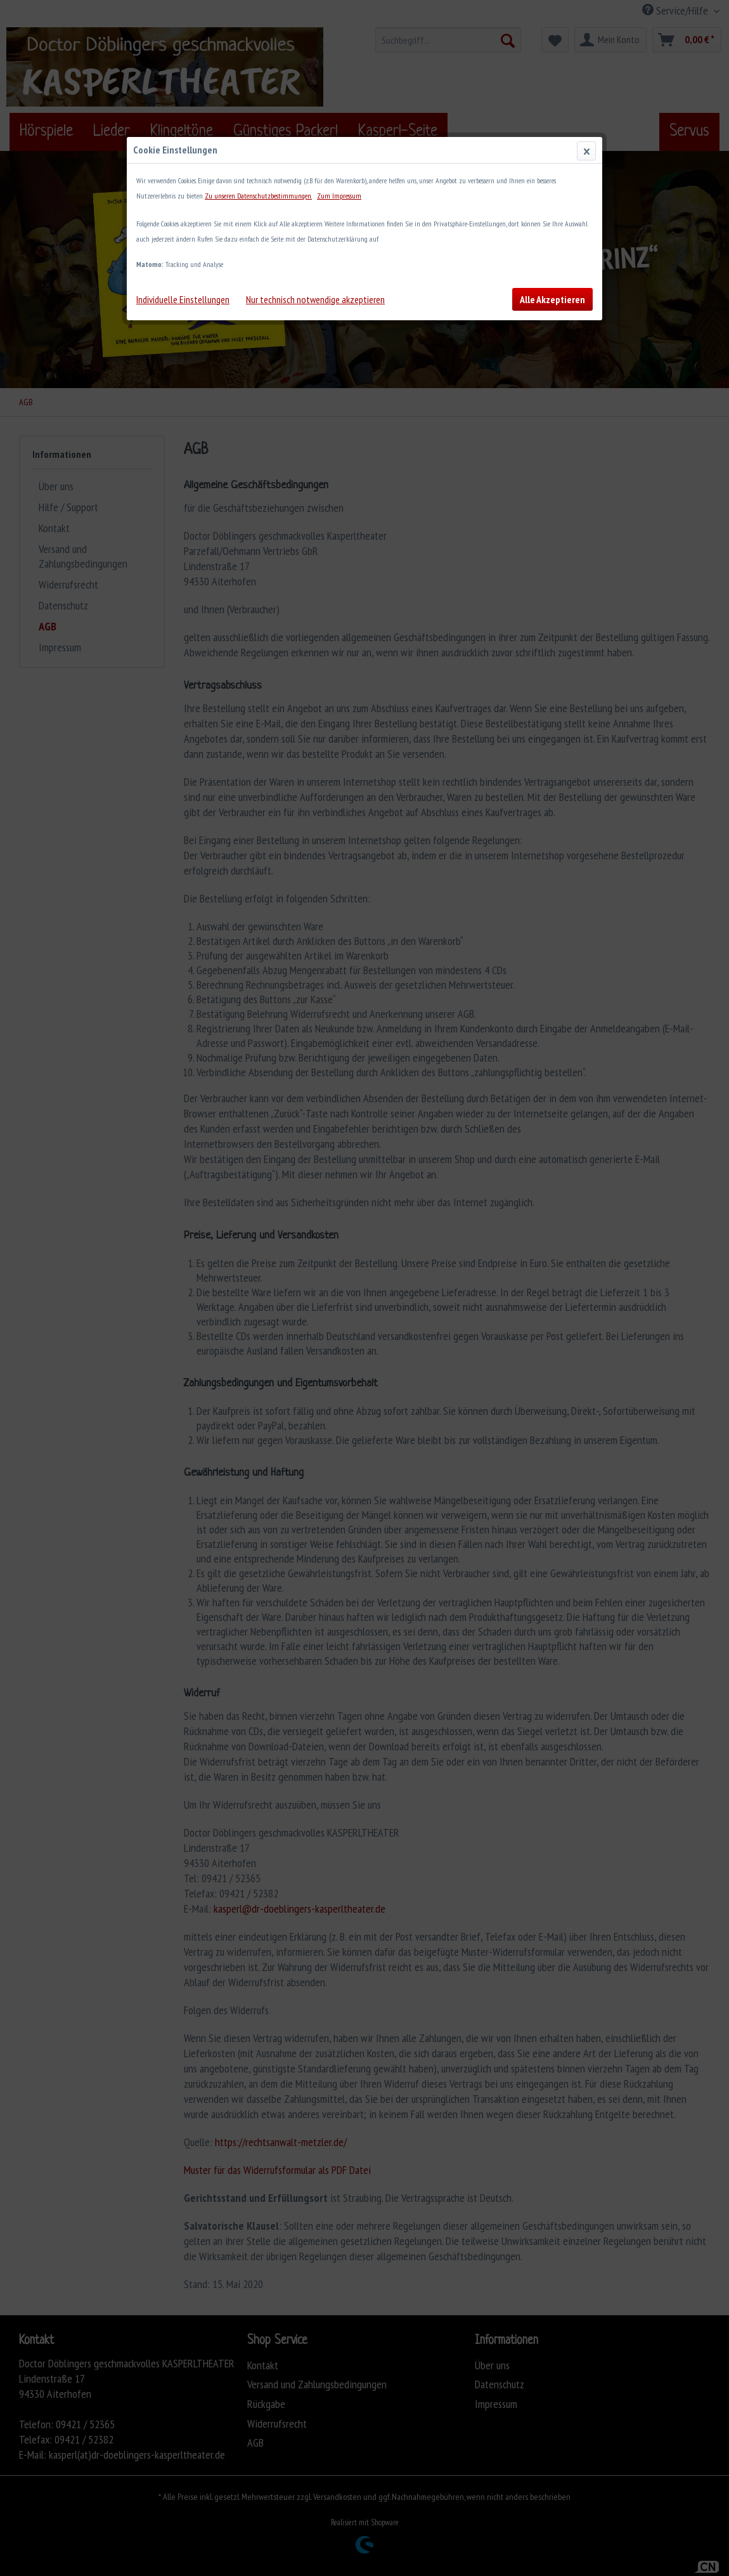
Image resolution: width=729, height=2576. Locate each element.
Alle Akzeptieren (552, 299)
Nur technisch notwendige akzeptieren (315, 299)
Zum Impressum (339, 195)
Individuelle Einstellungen (182, 299)
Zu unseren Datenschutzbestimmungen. (258, 195)
